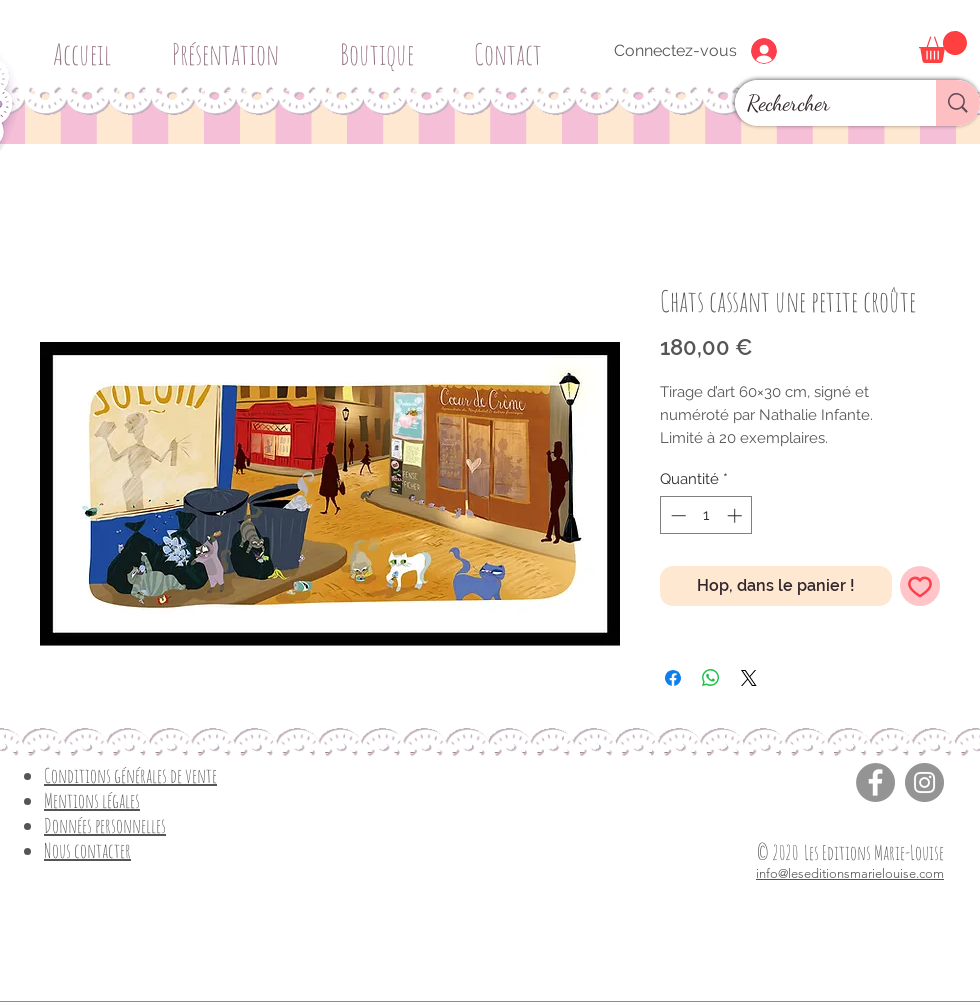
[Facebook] (875, 782)
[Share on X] (749, 678)
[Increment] (736, 515)
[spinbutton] (706, 515)
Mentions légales (92, 800)
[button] (384, 45)
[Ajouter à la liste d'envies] (920, 586)
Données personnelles (105, 825)
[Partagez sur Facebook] (673, 678)
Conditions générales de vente (130, 775)
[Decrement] (676, 515)
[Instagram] (924, 782)
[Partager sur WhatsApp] (711, 678)
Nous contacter (87, 850)
